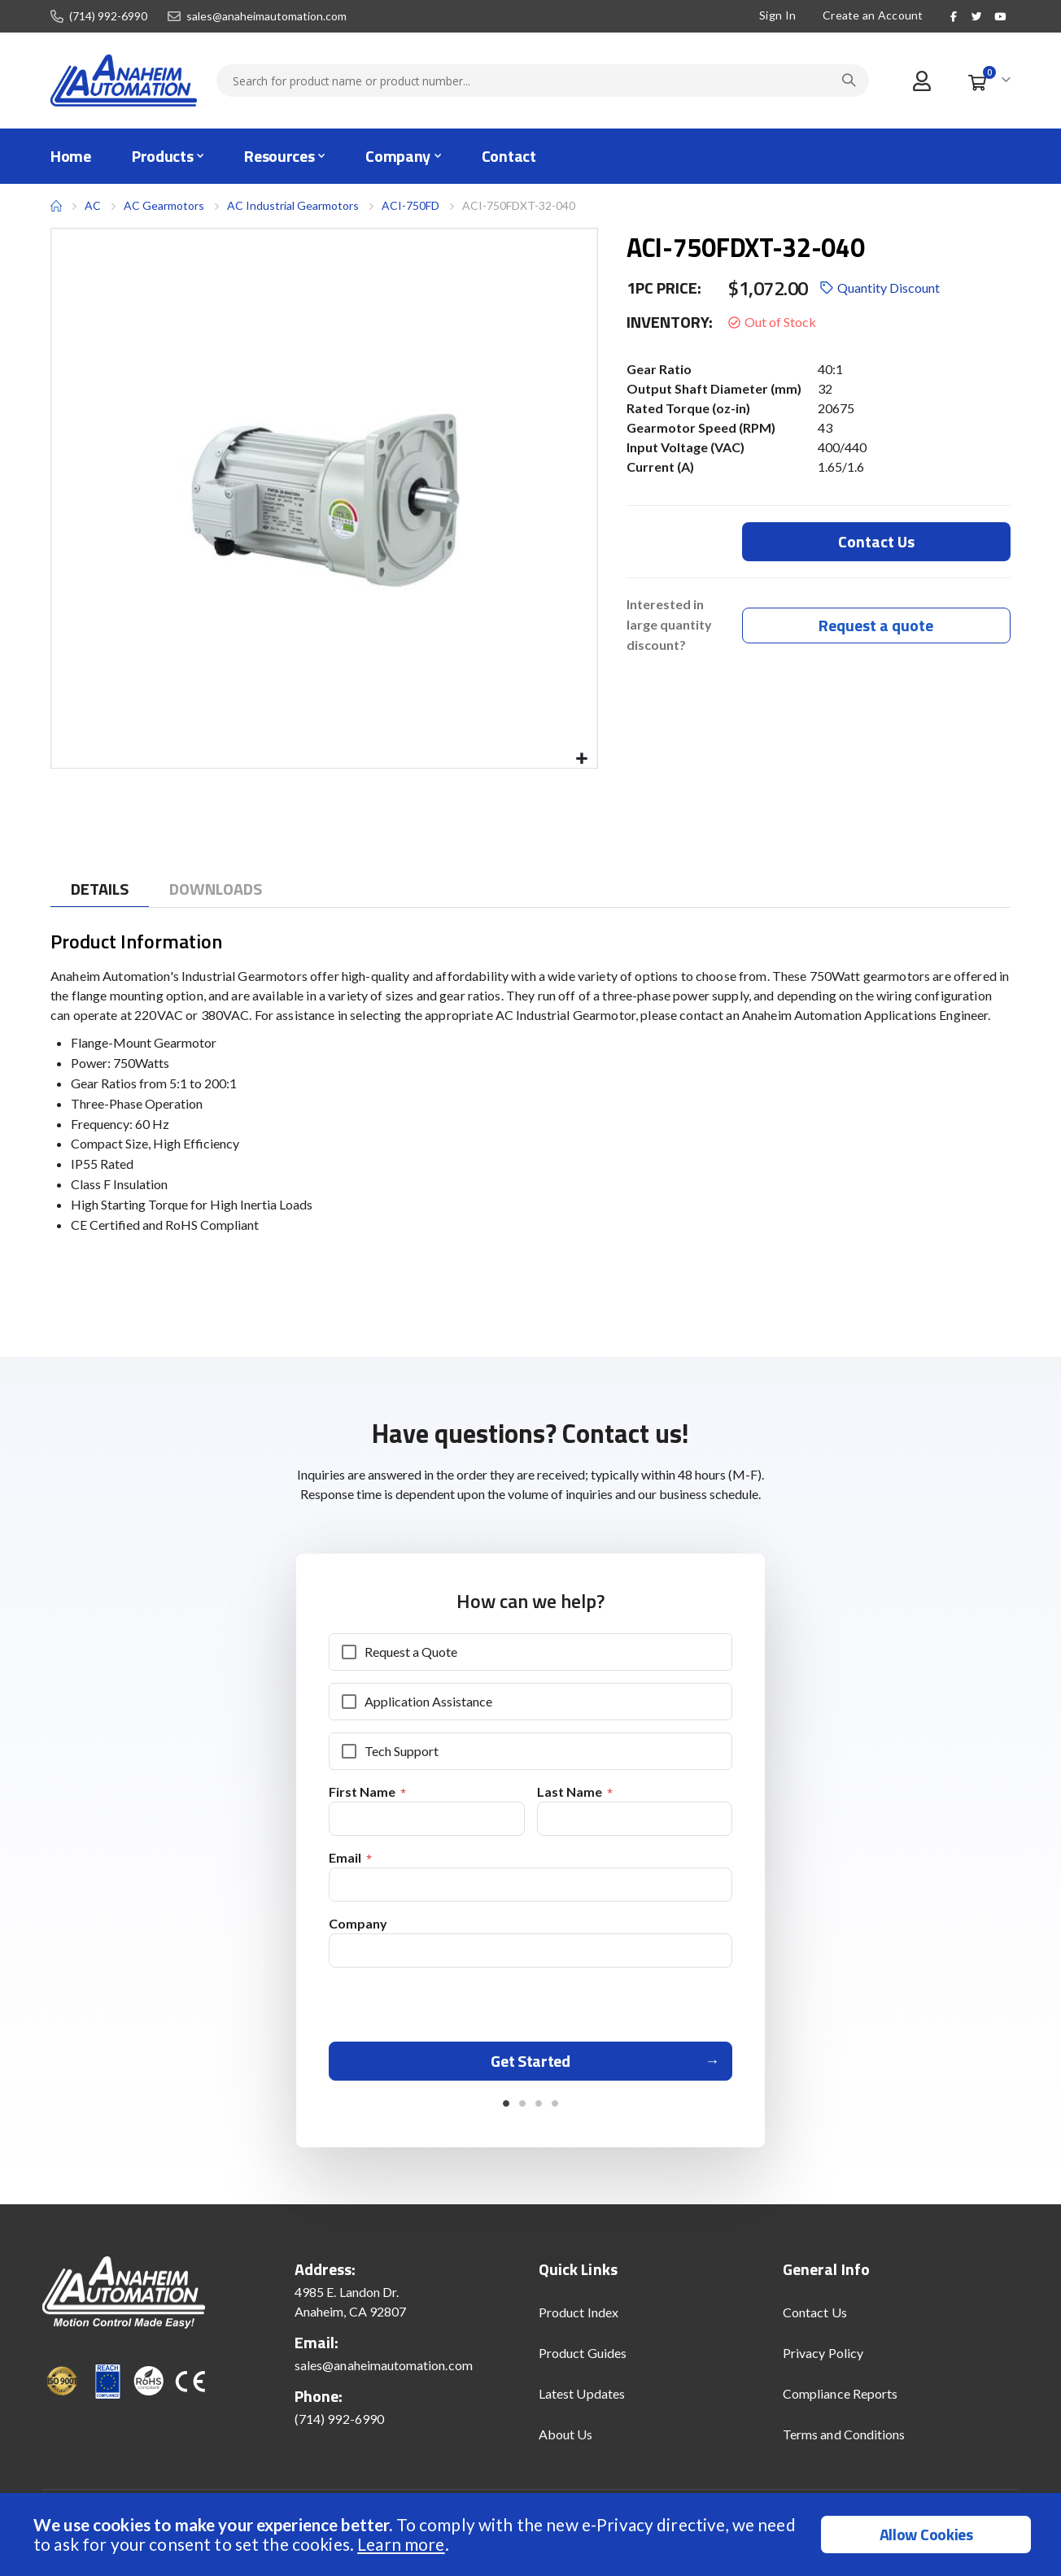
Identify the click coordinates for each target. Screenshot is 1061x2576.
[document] (532, 2534)
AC (93, 205)
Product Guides (583, 2358)
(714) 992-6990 (108, 16)
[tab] (99, 889)
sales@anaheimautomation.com (266, 16)
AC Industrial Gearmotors (293, 205)
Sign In (777, 15)
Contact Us (815, 2317)
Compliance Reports (840, 2399)
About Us (566, 2439)
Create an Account (873, 15)
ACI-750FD (410, 205)
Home (56, 206)
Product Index (578, 2317)
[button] (582, 759)
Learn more (400, 2544)
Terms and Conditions (844, 2439)
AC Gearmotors (164, 205)
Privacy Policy (823, 2358)
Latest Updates (582, 2399)
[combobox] (542, 80)
